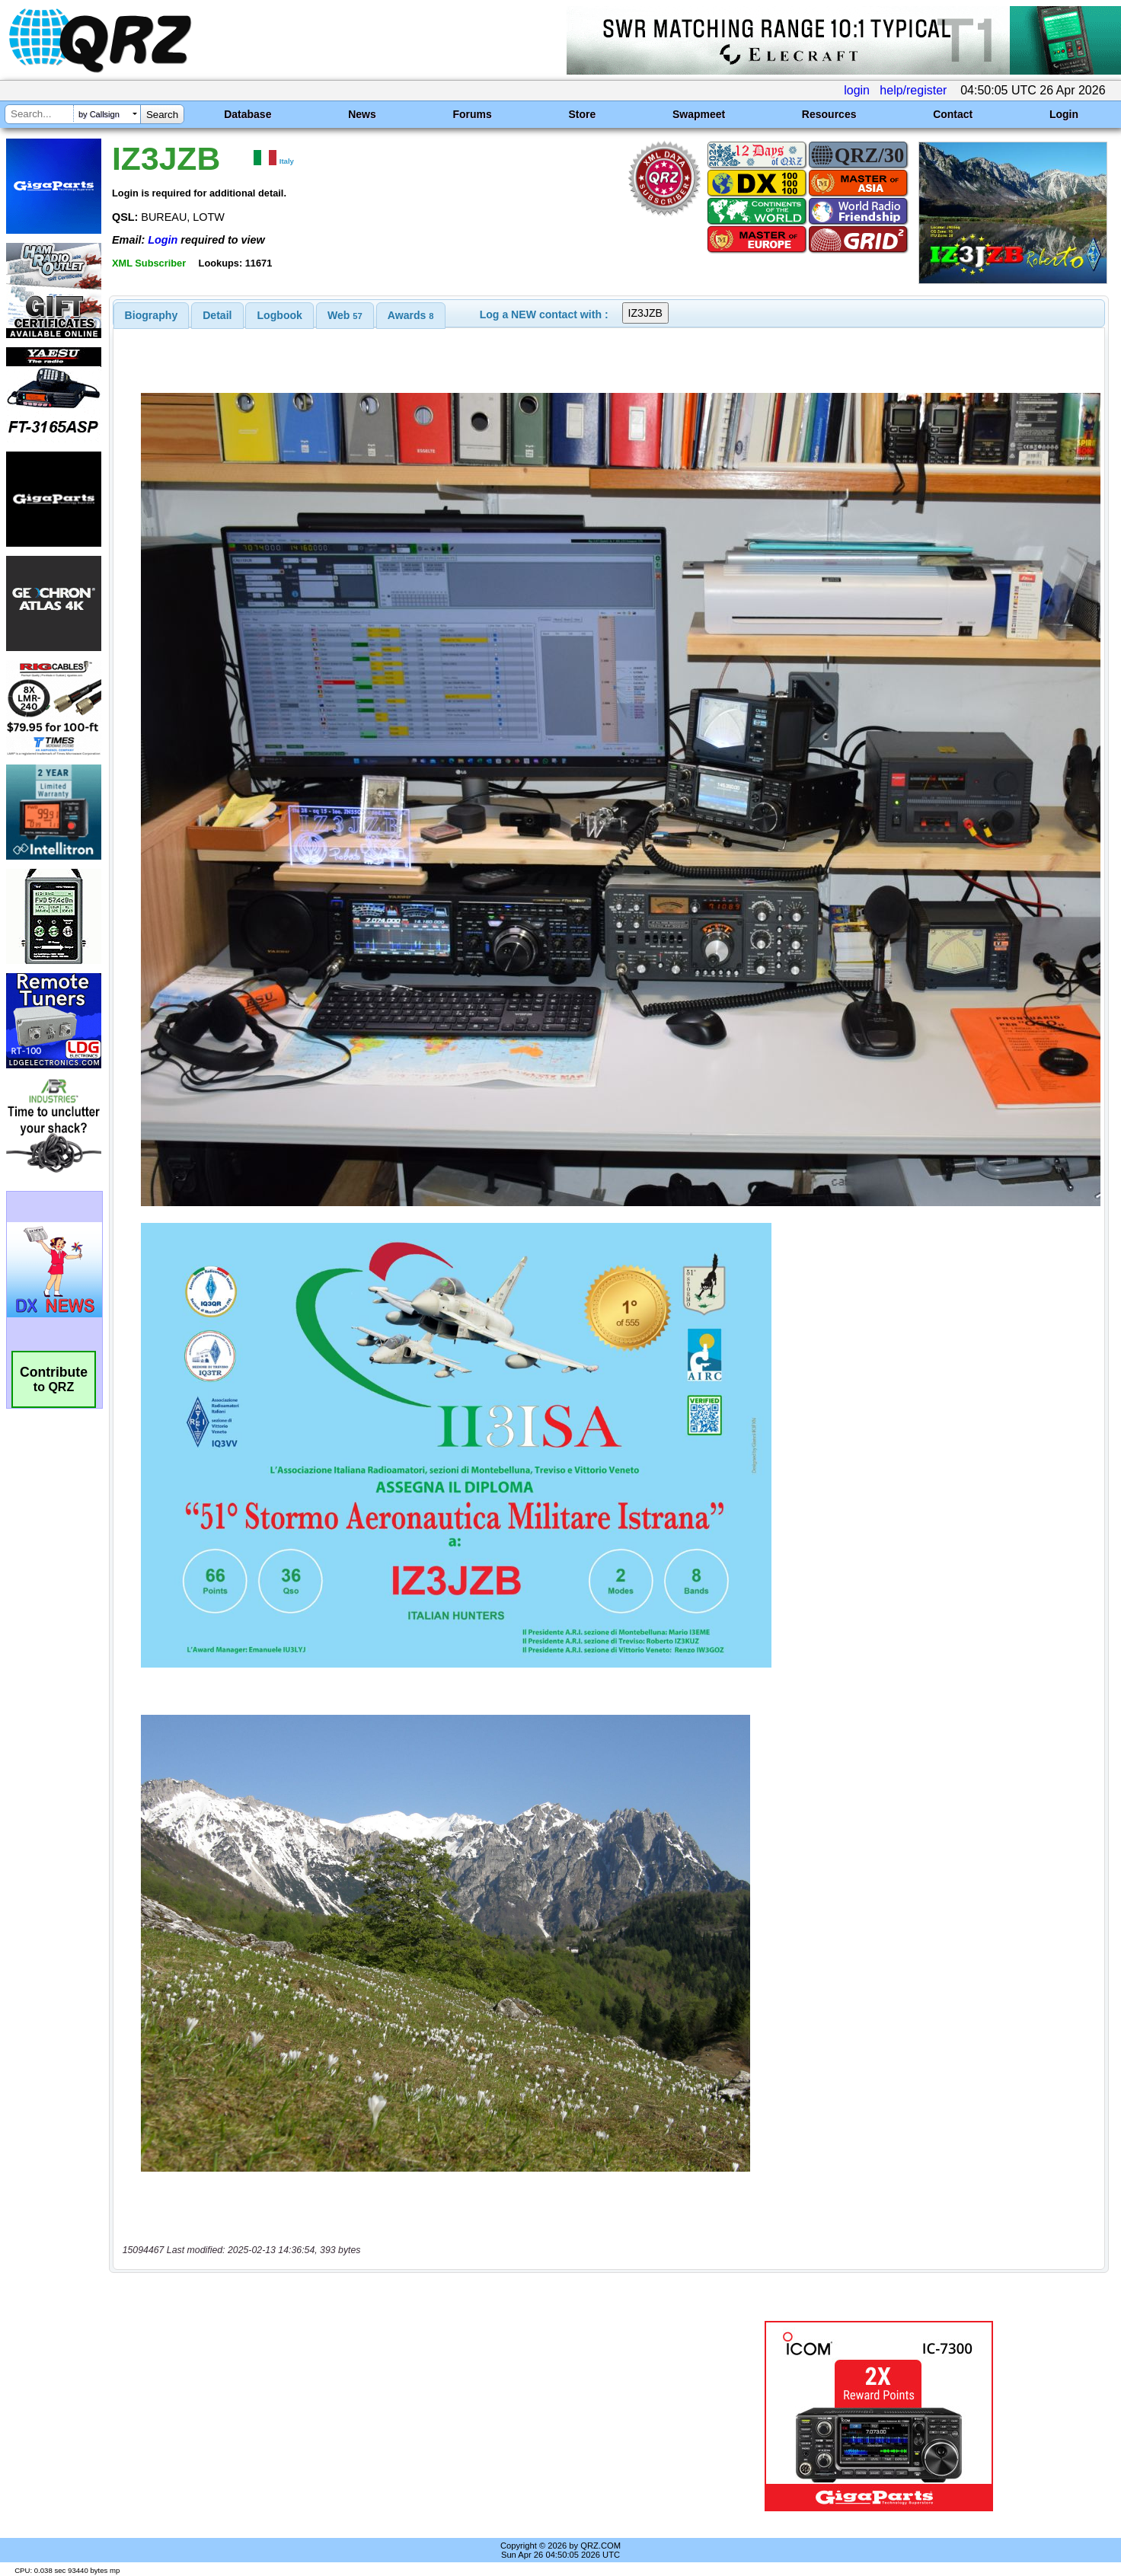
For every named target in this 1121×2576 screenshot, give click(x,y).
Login (1063, 114)
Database (247, 114)
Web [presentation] (344, 315)
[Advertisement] (391, 2416)
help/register (913, 90)
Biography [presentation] (151, 315)
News (362, 114)
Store (582, 114)
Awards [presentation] (411, 315)
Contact (952, 114)
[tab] (151, 315)
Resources (829, 114)
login (857, 90)
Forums (471, 114)
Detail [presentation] (217, 315)
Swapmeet (698, 114)
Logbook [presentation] (279, 315)
